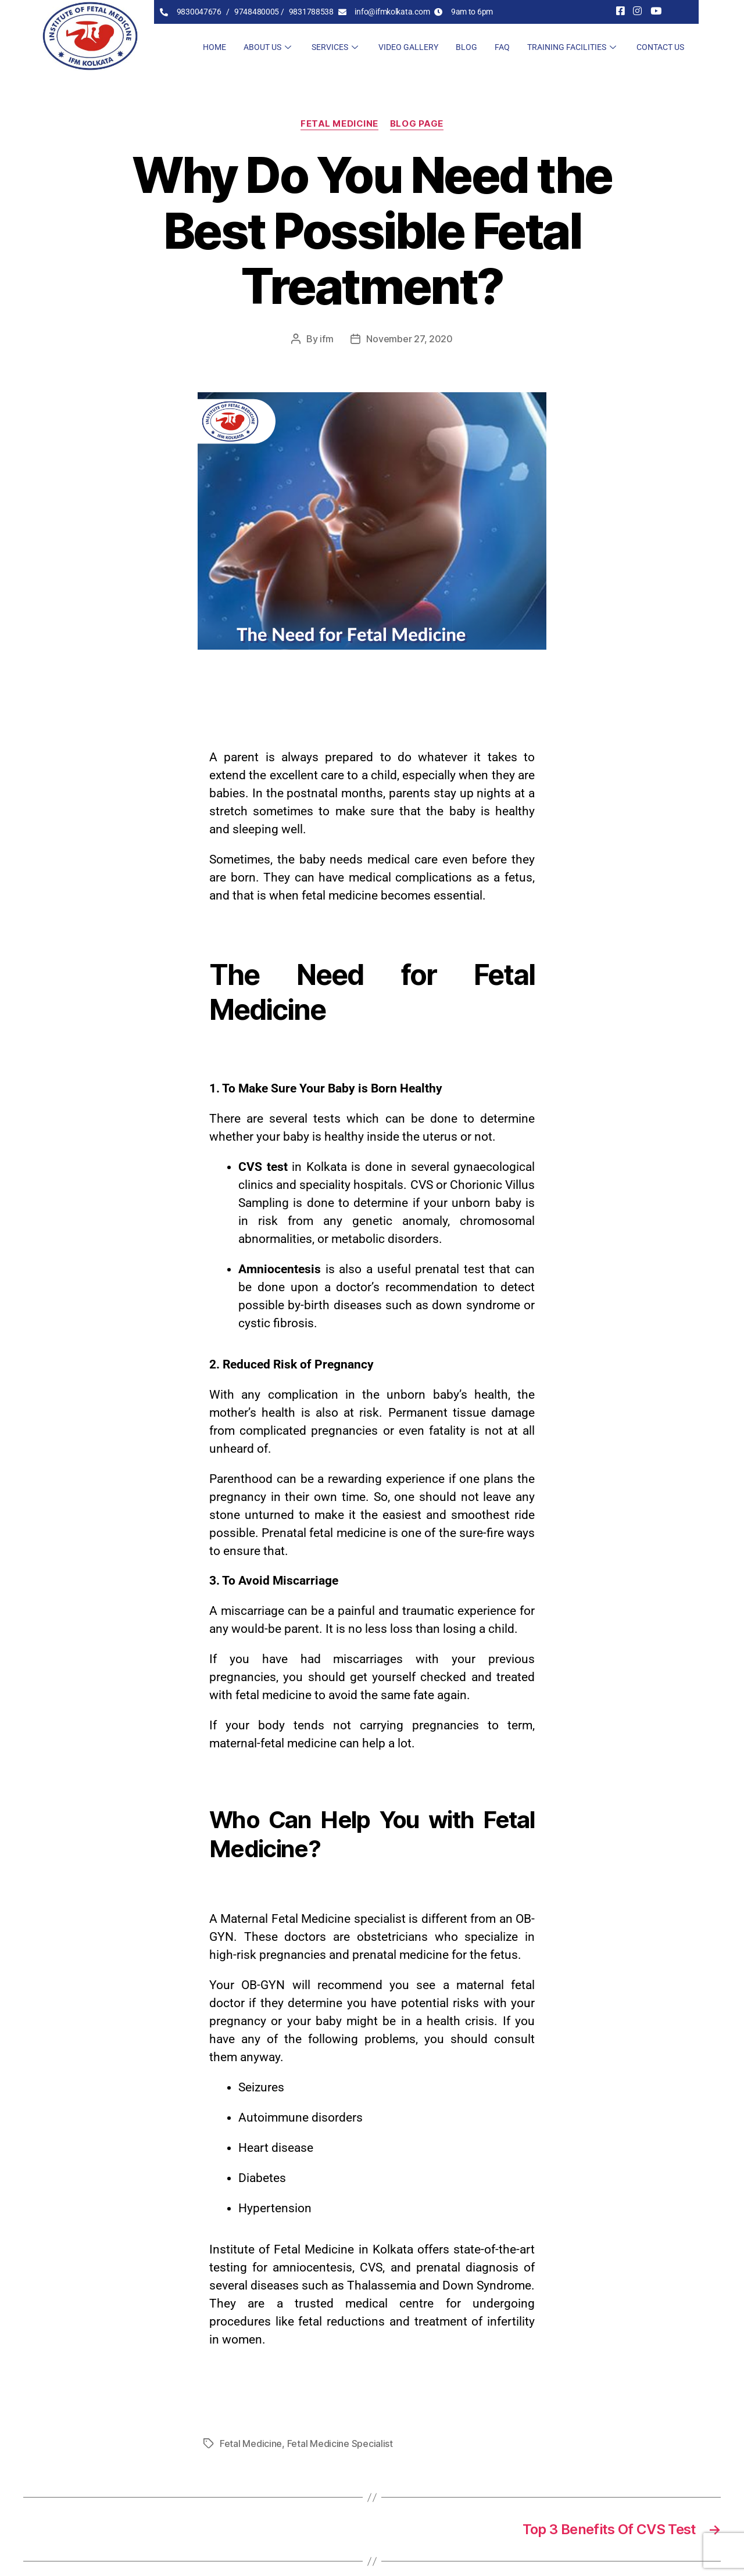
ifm (326, 339)
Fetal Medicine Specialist (340, 2443)
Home (214, 47)
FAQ (502, 47)
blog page (416, 124)
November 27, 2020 (409, 339)
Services (336, 47)
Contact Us (660, 47)
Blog (466, 47)
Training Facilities (573, 47)
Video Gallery (408, 47)
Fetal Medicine (339, 124)
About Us (269, 47)
